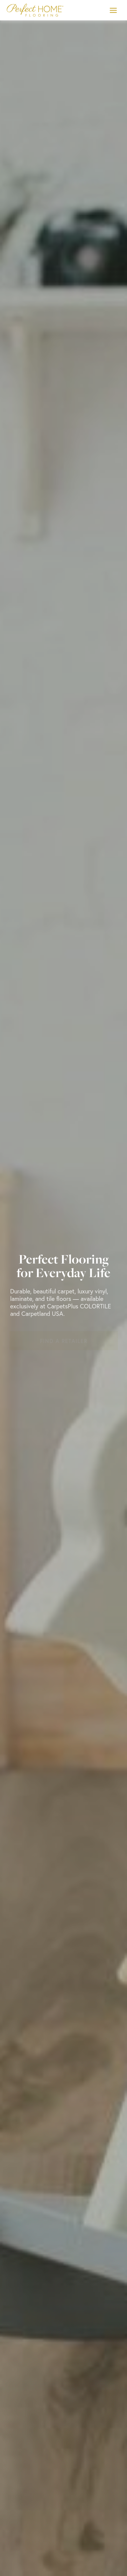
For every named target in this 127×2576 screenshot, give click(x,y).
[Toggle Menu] (113, 10)
